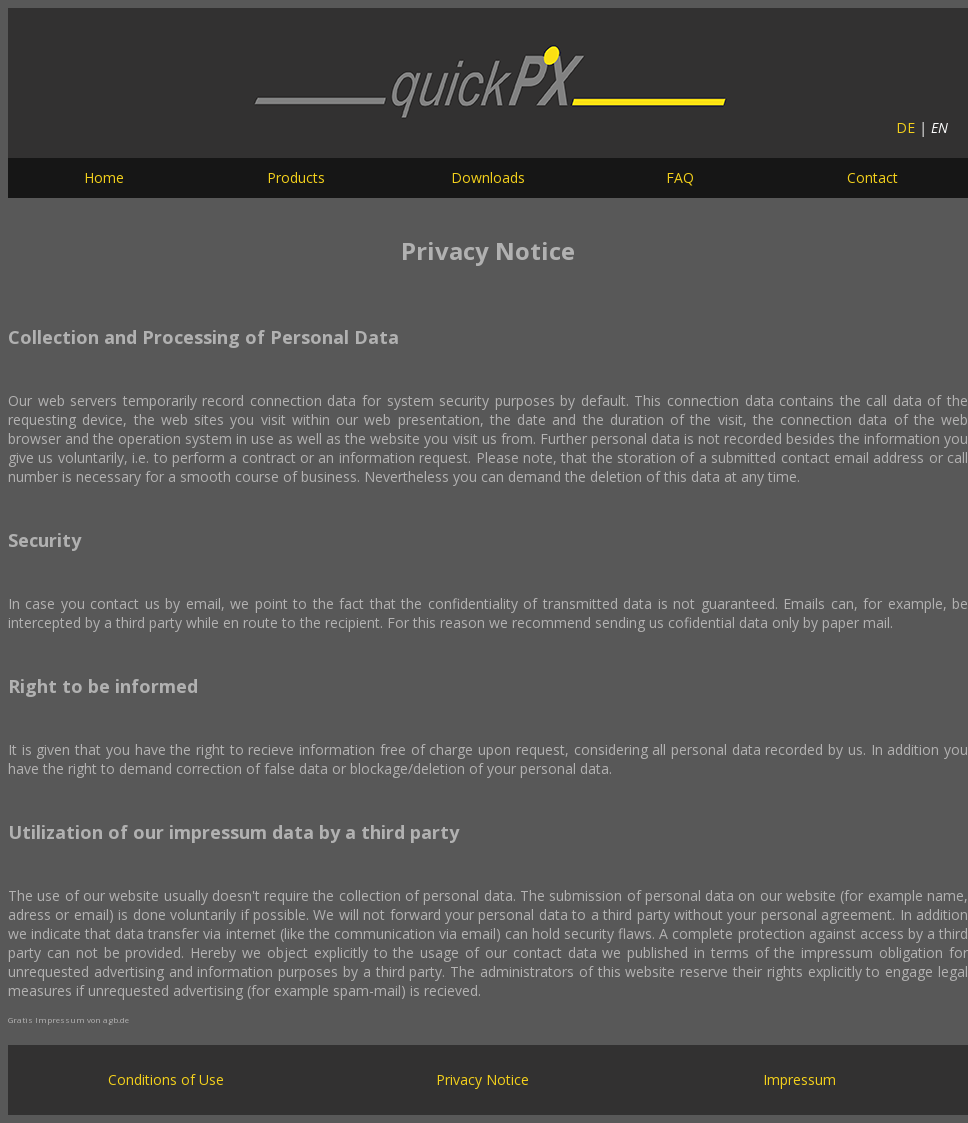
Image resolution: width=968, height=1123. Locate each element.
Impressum (799, 1079)
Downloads (488, 177)
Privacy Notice (482, 1079)
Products (296, 177)
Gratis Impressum (46, 1019)
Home (104, 177)
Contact (872, 177)
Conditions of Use (166, 1079)
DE (905, 127)
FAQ (680, 177)
